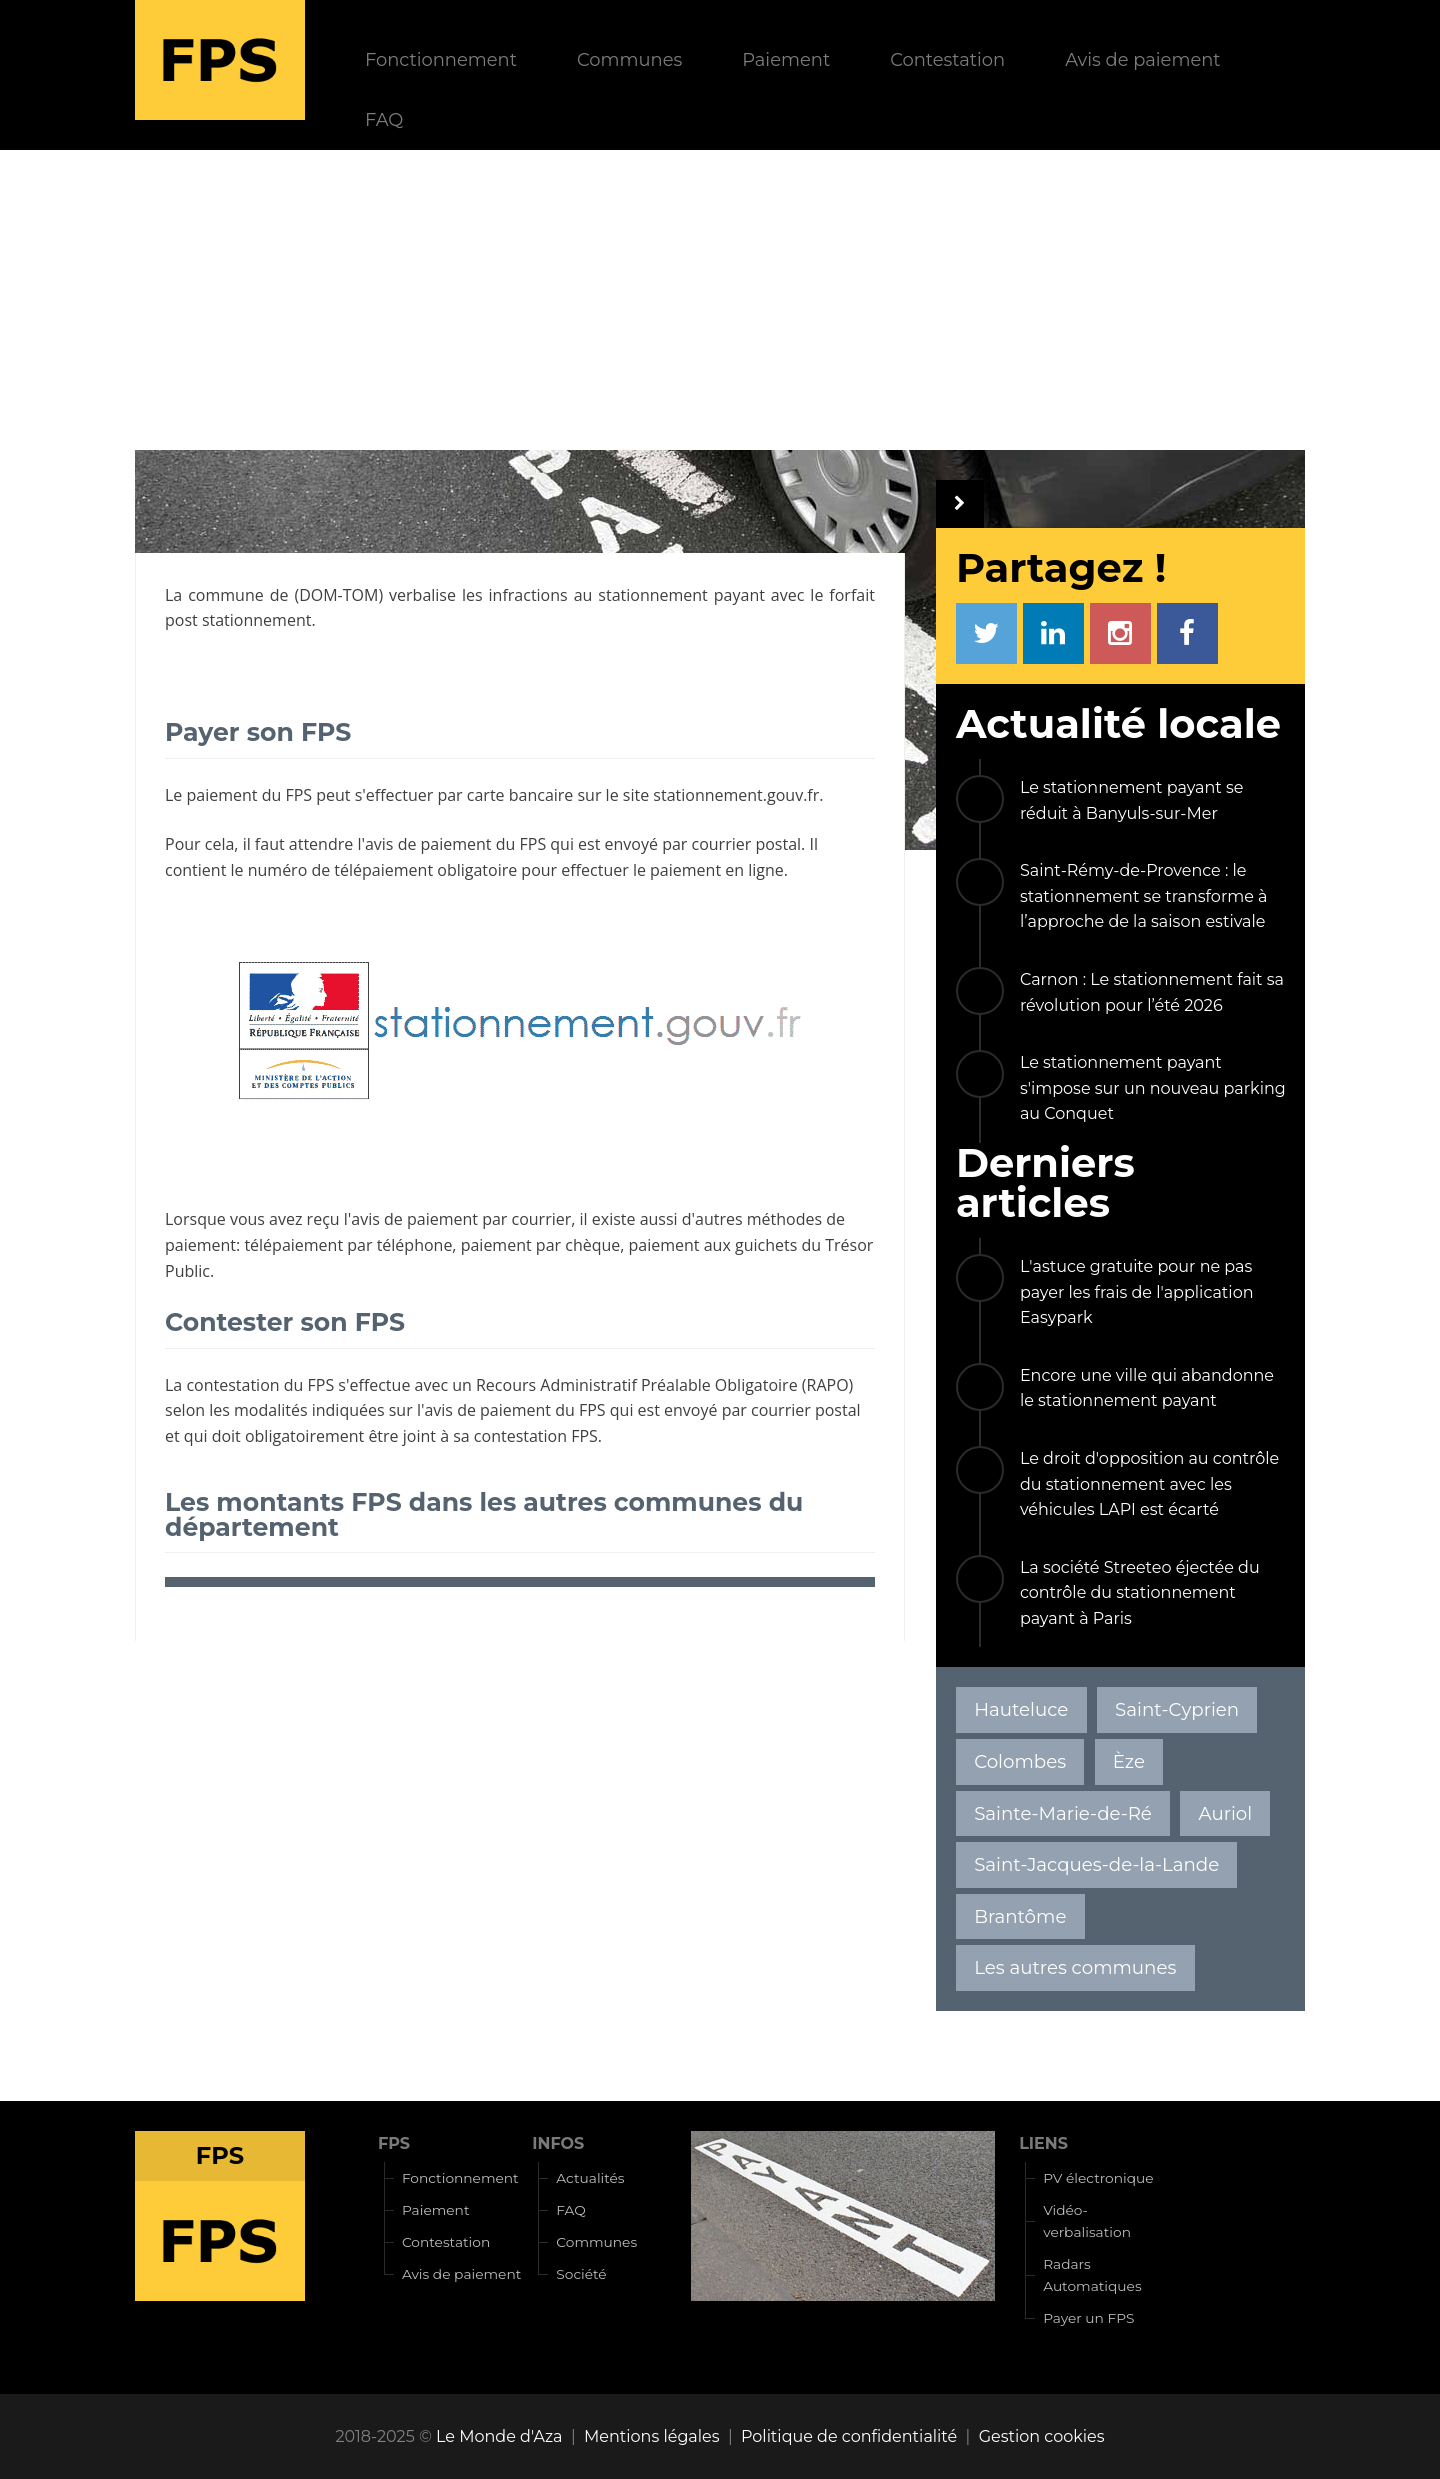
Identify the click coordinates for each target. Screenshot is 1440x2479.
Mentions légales (652, 2436)
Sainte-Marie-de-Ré (1063, 1813)
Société (581, 2274)
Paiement (786, 59)
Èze (1129, 1761)
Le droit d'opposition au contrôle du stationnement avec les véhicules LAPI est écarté (1149, 1484)
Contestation (947, 59)
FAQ (384, 119)
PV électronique (1098, 2178)
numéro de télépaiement (340, 870)
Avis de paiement (1142, 59)
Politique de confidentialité (849, 2436)
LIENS (1043, 2143)
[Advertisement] (720, 300)
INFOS (558, 2143)
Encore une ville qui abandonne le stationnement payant (1147, 1388)
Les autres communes (1075, 1967)
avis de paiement (428, 844)
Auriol (1226, 1813)
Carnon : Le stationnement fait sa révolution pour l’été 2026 (1152, 992)
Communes (629, 59)
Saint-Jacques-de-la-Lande (1096, 1864)
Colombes (1020, 1761)
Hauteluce (1021, 1709)
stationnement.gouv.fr (736, 795)
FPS (394, 2143)
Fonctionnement (441, 59)
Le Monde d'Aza (499, 2436)
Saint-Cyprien (1177, 1709)
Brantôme (1020, 1916)
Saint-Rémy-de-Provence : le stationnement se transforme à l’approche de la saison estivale (1144, 896)
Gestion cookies (1042, 2436)
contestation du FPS (260, 1385)
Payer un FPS (1088, 2318)
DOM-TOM (338, 595)
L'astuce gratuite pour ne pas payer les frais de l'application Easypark (1137, 1292)
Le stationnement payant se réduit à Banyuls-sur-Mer (1132, 800)
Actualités (590, 2178)
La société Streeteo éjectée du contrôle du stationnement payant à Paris (1140, 1593)
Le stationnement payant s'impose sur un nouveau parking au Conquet (1153, 1088)
